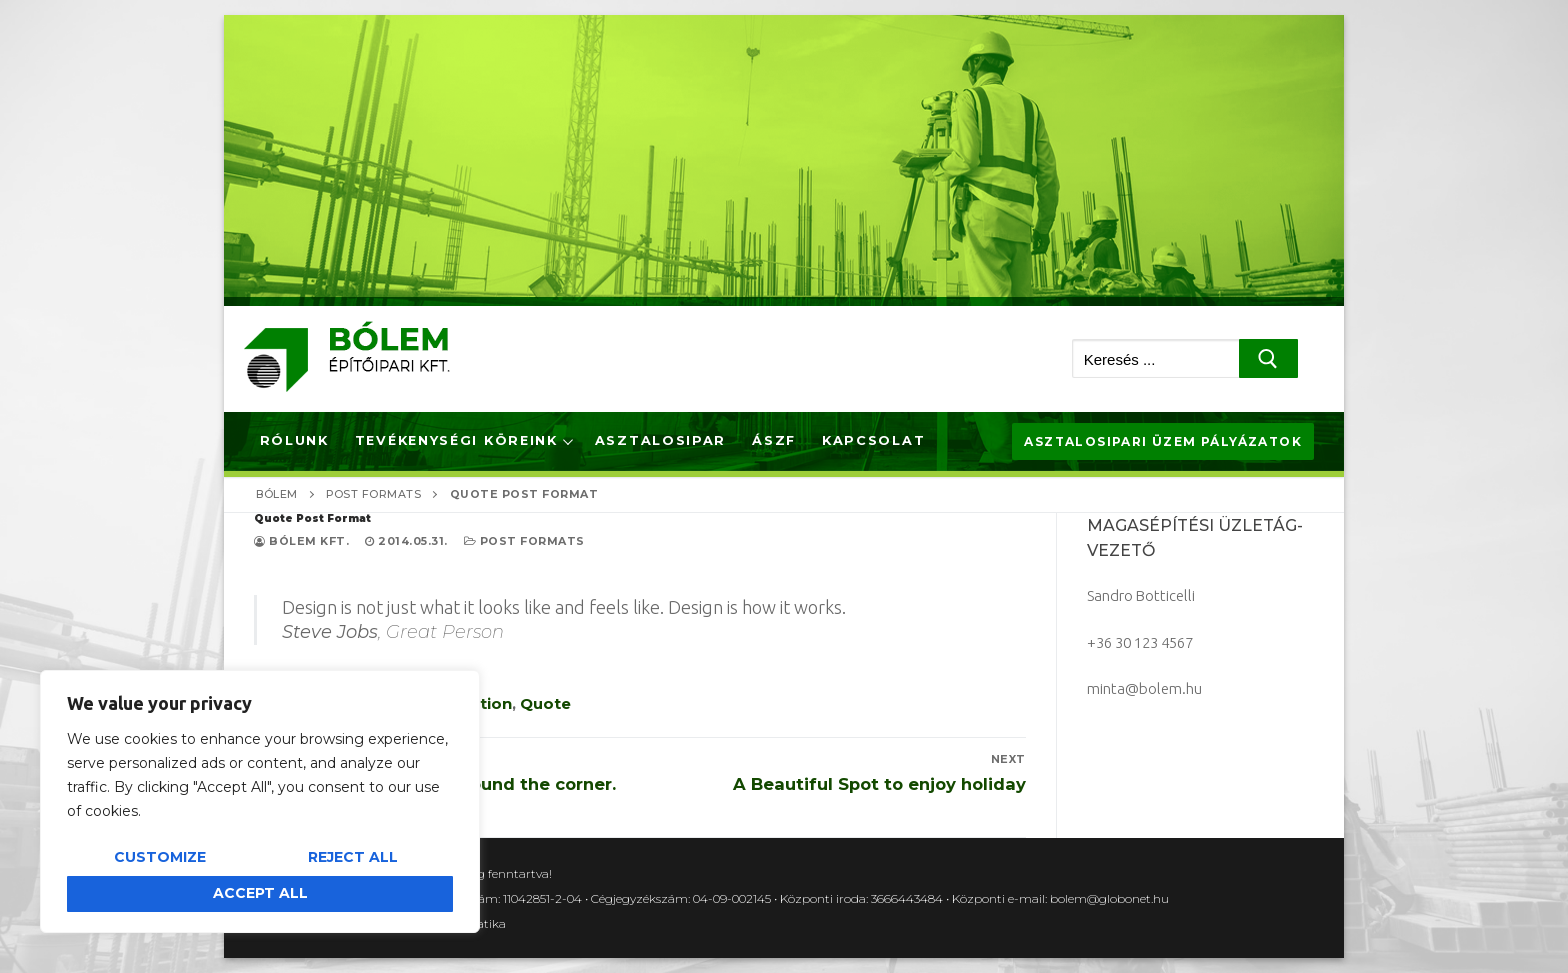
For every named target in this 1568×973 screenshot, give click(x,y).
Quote (545, 703)
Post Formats (524, 541)
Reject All (353, 857)
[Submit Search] (1268, 358)
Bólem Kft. (301, 541)
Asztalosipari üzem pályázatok (1163, 441)
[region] (260, 801)
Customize (160, 857)
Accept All (260, 893)
